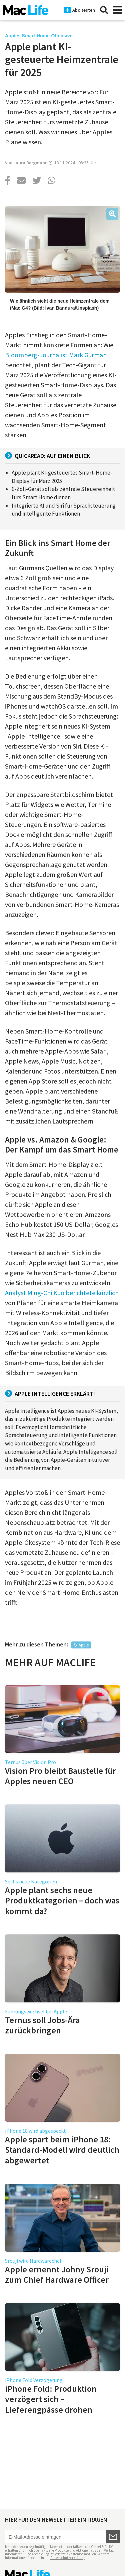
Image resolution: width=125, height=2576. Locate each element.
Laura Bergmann (30, 163)
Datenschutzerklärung (67, 2557)
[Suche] (104, 10)
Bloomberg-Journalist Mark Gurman (56, 355)
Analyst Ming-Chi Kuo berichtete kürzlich (62, 1292)
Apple (84, 1645)
